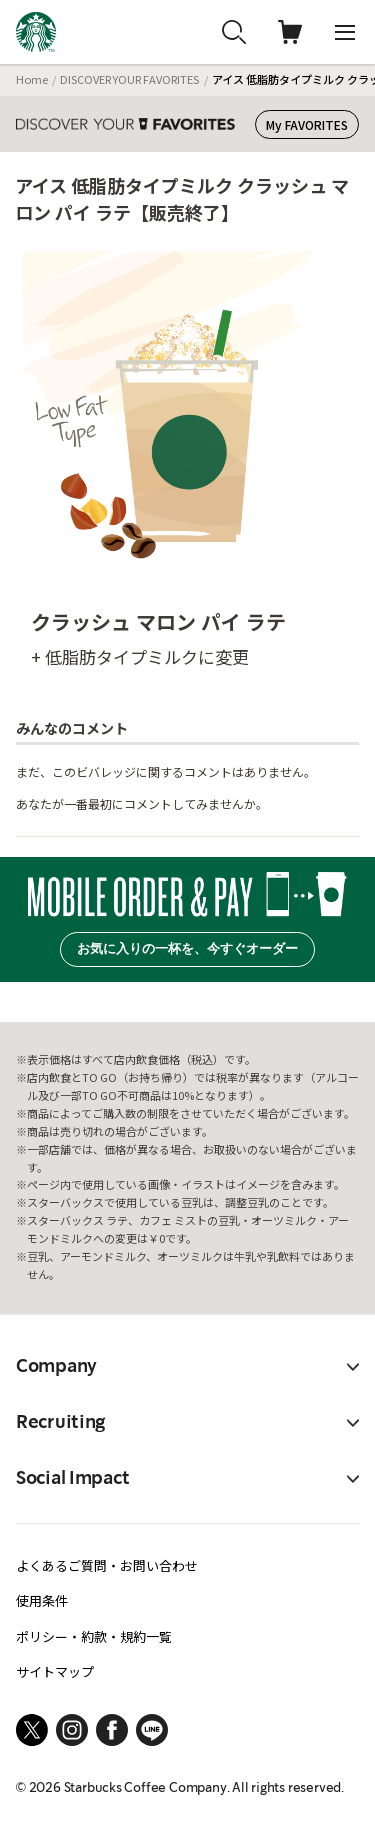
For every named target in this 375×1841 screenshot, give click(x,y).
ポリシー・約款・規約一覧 (94, 1636)
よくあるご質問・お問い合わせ (107, 1565)
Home (32, 79)
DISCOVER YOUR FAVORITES (129, 79)
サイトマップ (55, 1671)
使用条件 (42, 1600)
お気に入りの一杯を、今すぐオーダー (187, 948)
